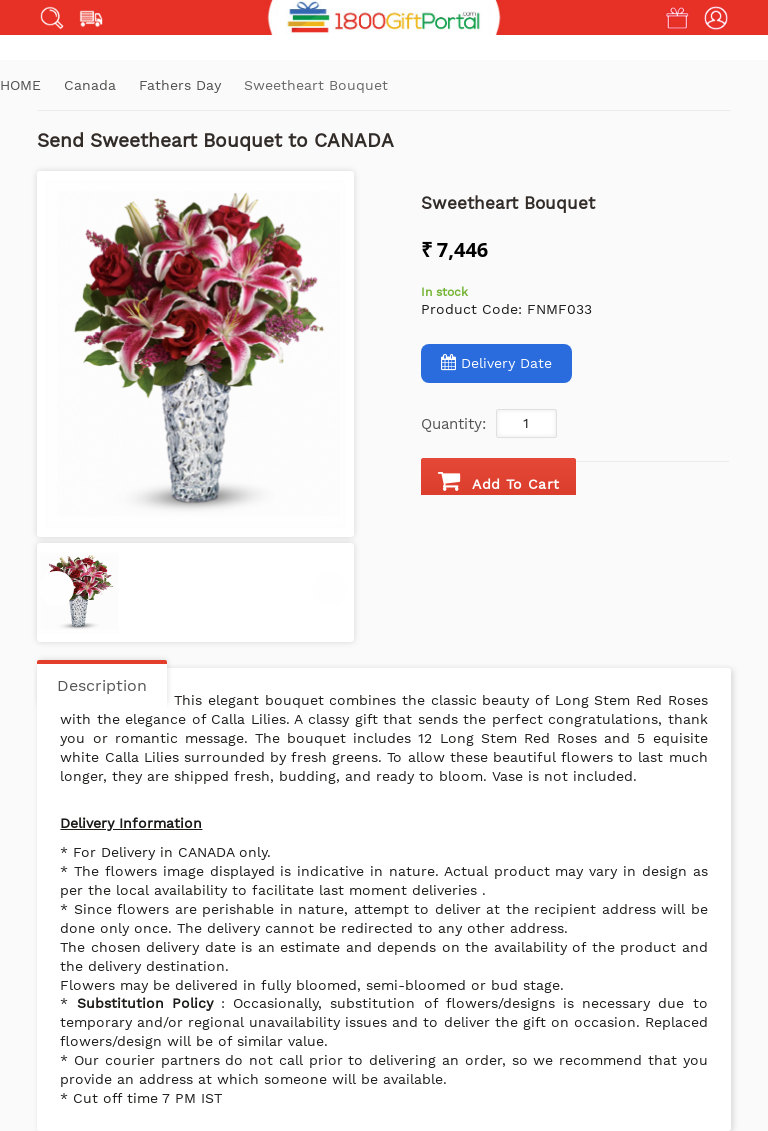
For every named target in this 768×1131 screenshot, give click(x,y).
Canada (92, 85)
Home (20, 85)
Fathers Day (182, 85)
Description (102, 685)
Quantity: (453, 424)
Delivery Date (496, 362)
